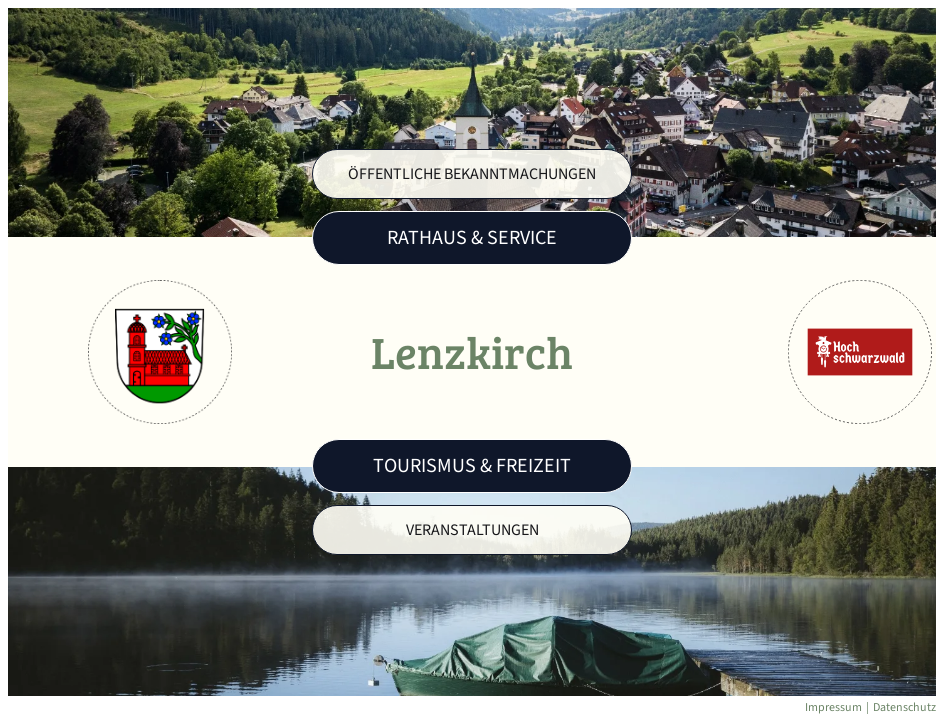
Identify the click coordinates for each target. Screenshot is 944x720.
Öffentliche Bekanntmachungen (472, 174)
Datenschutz (904, 707)
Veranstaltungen (472, 530)
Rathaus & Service (472, 238)
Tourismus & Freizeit (472, 466)
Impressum (833, 707)
